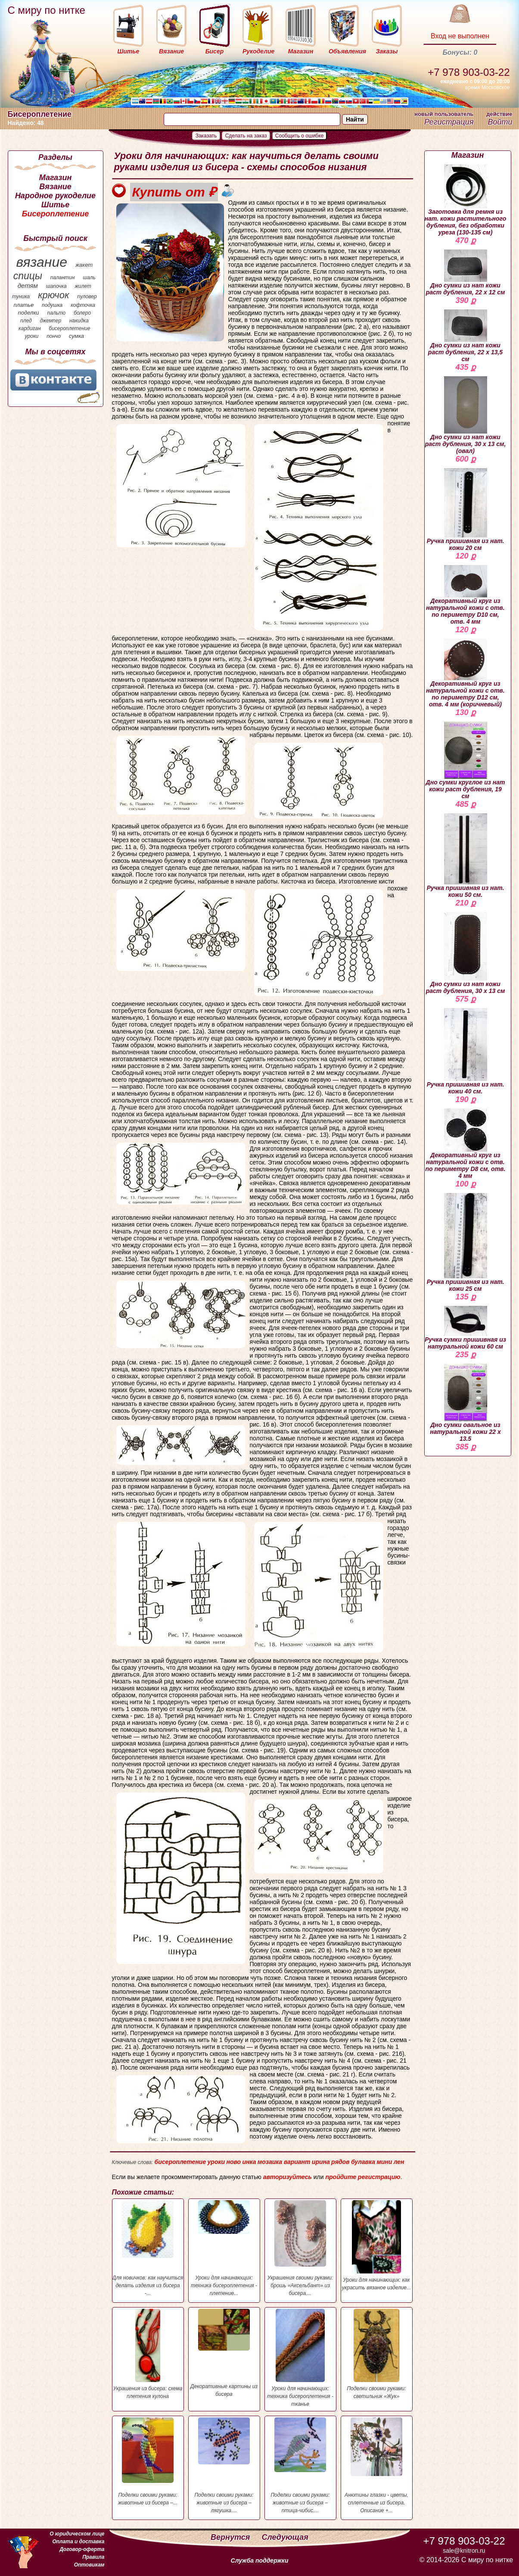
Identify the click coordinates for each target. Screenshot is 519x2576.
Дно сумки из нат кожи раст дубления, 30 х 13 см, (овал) (465, 415)
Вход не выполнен (460, 36)
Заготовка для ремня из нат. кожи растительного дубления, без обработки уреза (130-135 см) (466, 200)
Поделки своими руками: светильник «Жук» (376, 2354)
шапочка (56, 286)
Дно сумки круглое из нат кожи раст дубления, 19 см (465, 760)
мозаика (270, 2161)
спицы (27, 275)
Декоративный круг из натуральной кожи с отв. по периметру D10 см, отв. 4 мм (465, 595)
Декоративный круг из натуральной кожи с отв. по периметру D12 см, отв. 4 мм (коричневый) (465, 673)
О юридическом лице (77, 2534)
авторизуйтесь (287, 2176)
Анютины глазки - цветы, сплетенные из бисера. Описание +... (376, 2465)
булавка (363, 2161)
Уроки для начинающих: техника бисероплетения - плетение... (224, 2248)
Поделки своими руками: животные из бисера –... (147, 2461)
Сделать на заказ (246, 136)
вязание (41, 262)
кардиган (29, 328)
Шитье (55, 204)
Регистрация (448, 122)
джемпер (50, 321)
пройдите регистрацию (362, 2176)
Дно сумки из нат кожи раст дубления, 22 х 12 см (465, 273)
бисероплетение (69, 328)
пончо (54, 336)
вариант (297, 2161)
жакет (84, 265)
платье (24, 305)
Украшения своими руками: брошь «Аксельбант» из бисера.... (300, 2248)
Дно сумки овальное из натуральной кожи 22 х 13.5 (465, 1403)
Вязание (55, 186)
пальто (56, 313)
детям (28, 285)
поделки (28, 312)
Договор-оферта (81, 2549)
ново (233, 2161)
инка (249, 2161)
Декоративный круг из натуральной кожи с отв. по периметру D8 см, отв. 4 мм (466, 1143)
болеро (82, 313)
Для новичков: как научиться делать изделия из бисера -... (147, 2248)
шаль (89, 278)
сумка (76, 336)
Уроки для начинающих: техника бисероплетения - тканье (300, 2358)
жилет (83, 286)
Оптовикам (89, 2565)
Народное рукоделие (55, 195)
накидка (79, 321)
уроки (32, 336)
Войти (500, 122)
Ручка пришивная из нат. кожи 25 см (465, 1242)
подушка (52, 305)
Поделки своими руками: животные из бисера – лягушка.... (224, 2465)
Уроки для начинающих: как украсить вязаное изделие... (376, 2245)
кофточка (83, 305)
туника (21, 297)
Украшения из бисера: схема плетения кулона (147, 2354)
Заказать (206, 136)
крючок (53, 295)
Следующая (285, 2537)
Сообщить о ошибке (299, 136)
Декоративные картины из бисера (224, 2353)
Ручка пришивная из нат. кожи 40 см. (465, 1051)
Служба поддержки (260, 2560)
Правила (93, 2557)
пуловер (86, 297)
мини (384, 2161)
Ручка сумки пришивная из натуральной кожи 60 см (465, 1328)
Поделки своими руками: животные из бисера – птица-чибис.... (300, 2465)
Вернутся (231, 2537)
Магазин (55, 177)
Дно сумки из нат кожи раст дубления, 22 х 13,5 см (465, 335)
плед (26, 321)
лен (399, 2161)
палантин (62, 278)
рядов (340, 2161)
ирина (321, 2161)
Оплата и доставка (78, 2542)
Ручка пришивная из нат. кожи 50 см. (465, 855)
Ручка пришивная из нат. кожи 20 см (465, 509)
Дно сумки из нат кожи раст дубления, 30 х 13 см (465, 953)
